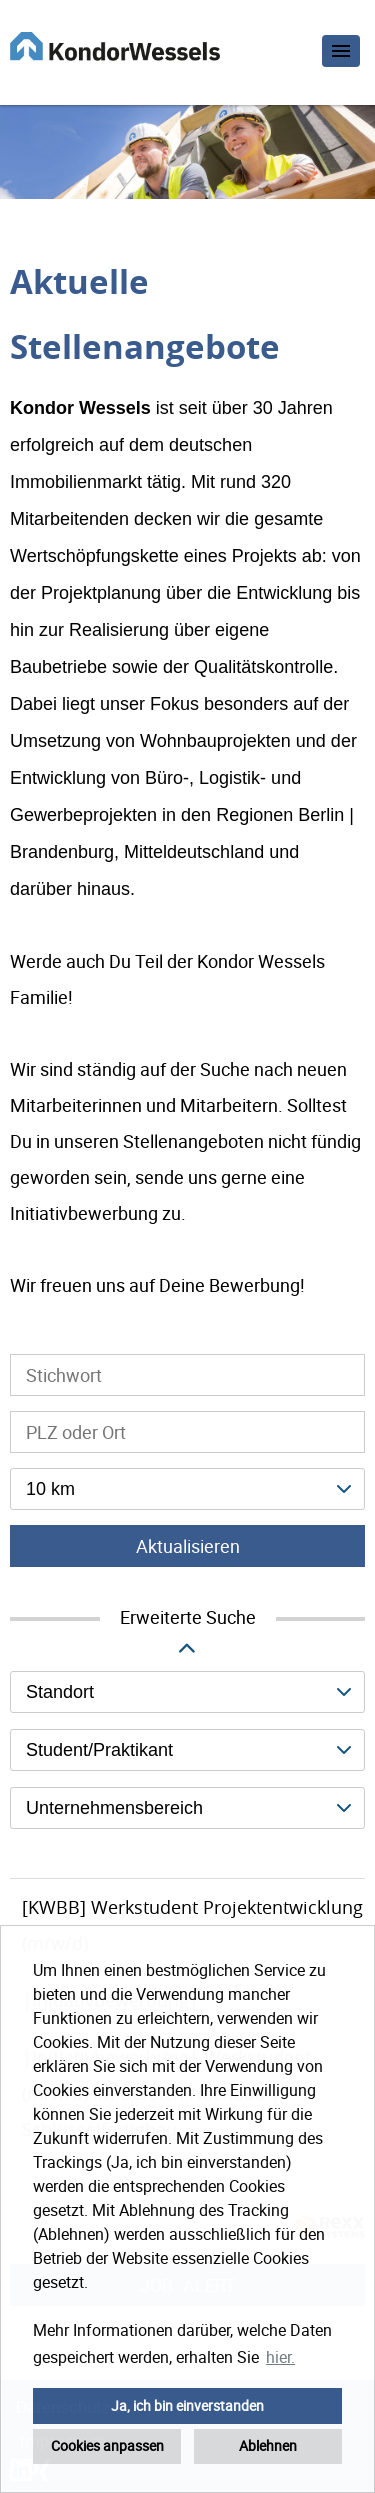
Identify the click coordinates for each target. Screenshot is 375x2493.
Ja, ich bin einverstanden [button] (187, 2405)
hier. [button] (280, 2357)
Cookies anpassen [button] (107, 2445)
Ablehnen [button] (268, 2445)
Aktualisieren (188, 1546)
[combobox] (187, 1489)
